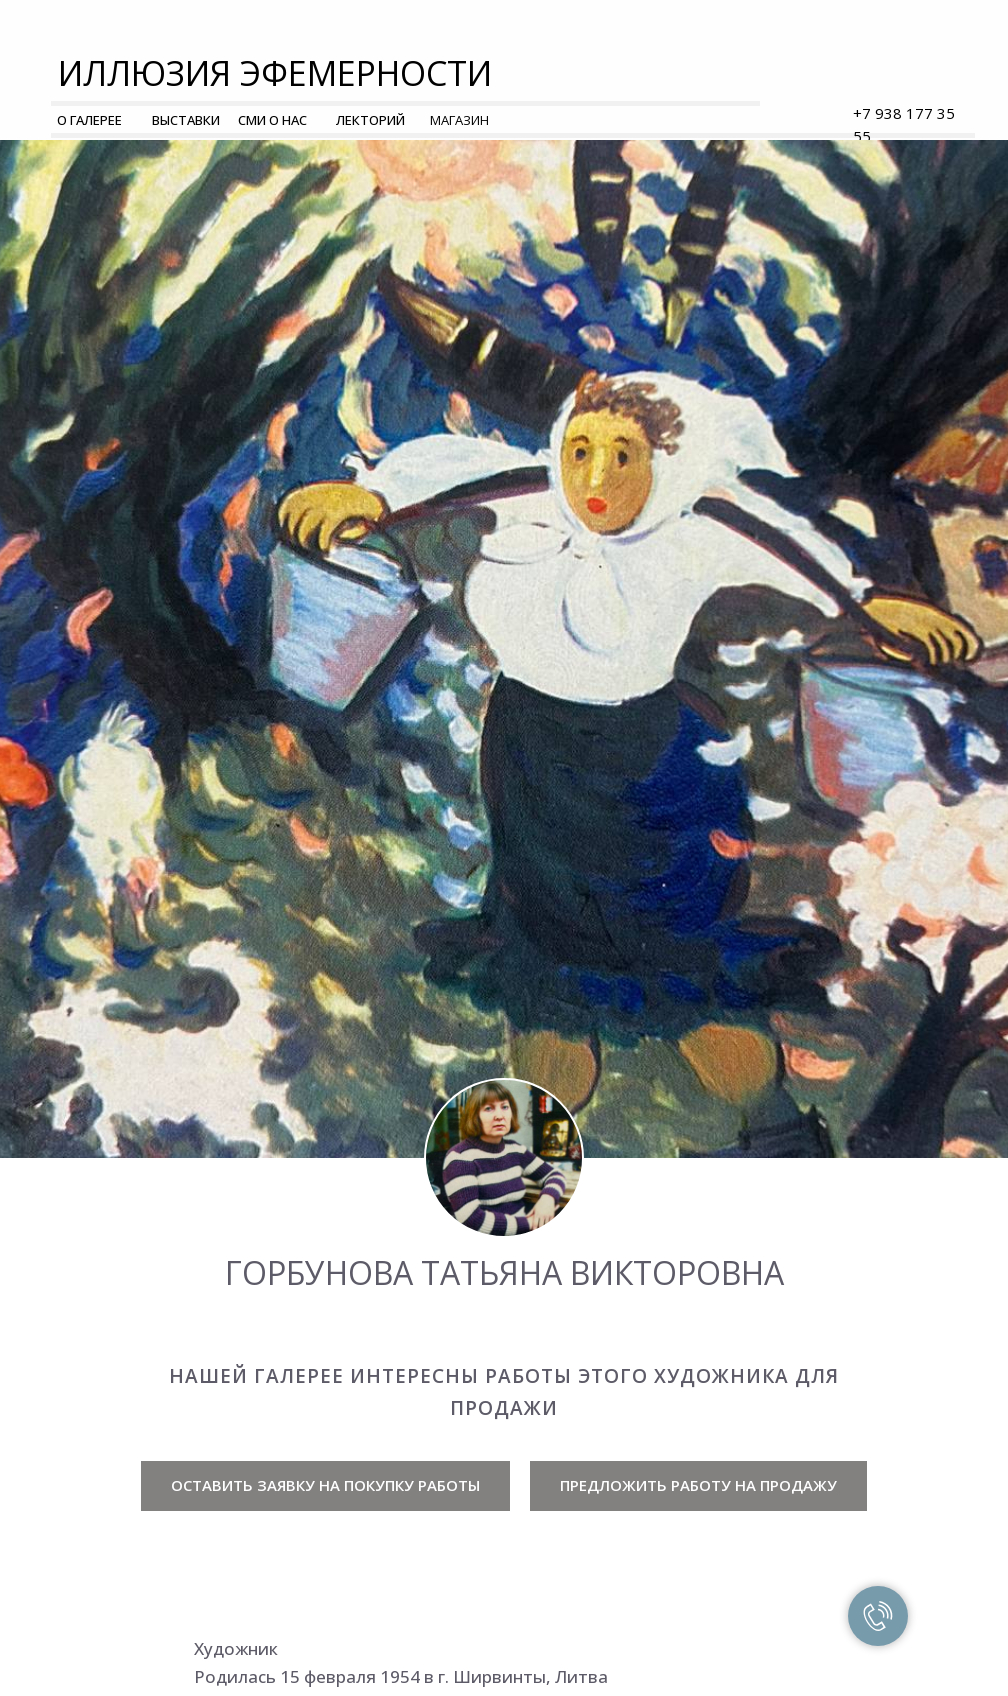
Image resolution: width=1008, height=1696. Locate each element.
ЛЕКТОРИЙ (370, 120)
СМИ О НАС (272, 120)
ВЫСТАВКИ (186, 120)
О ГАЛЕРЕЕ (89, 120)
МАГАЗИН (459, 120)
